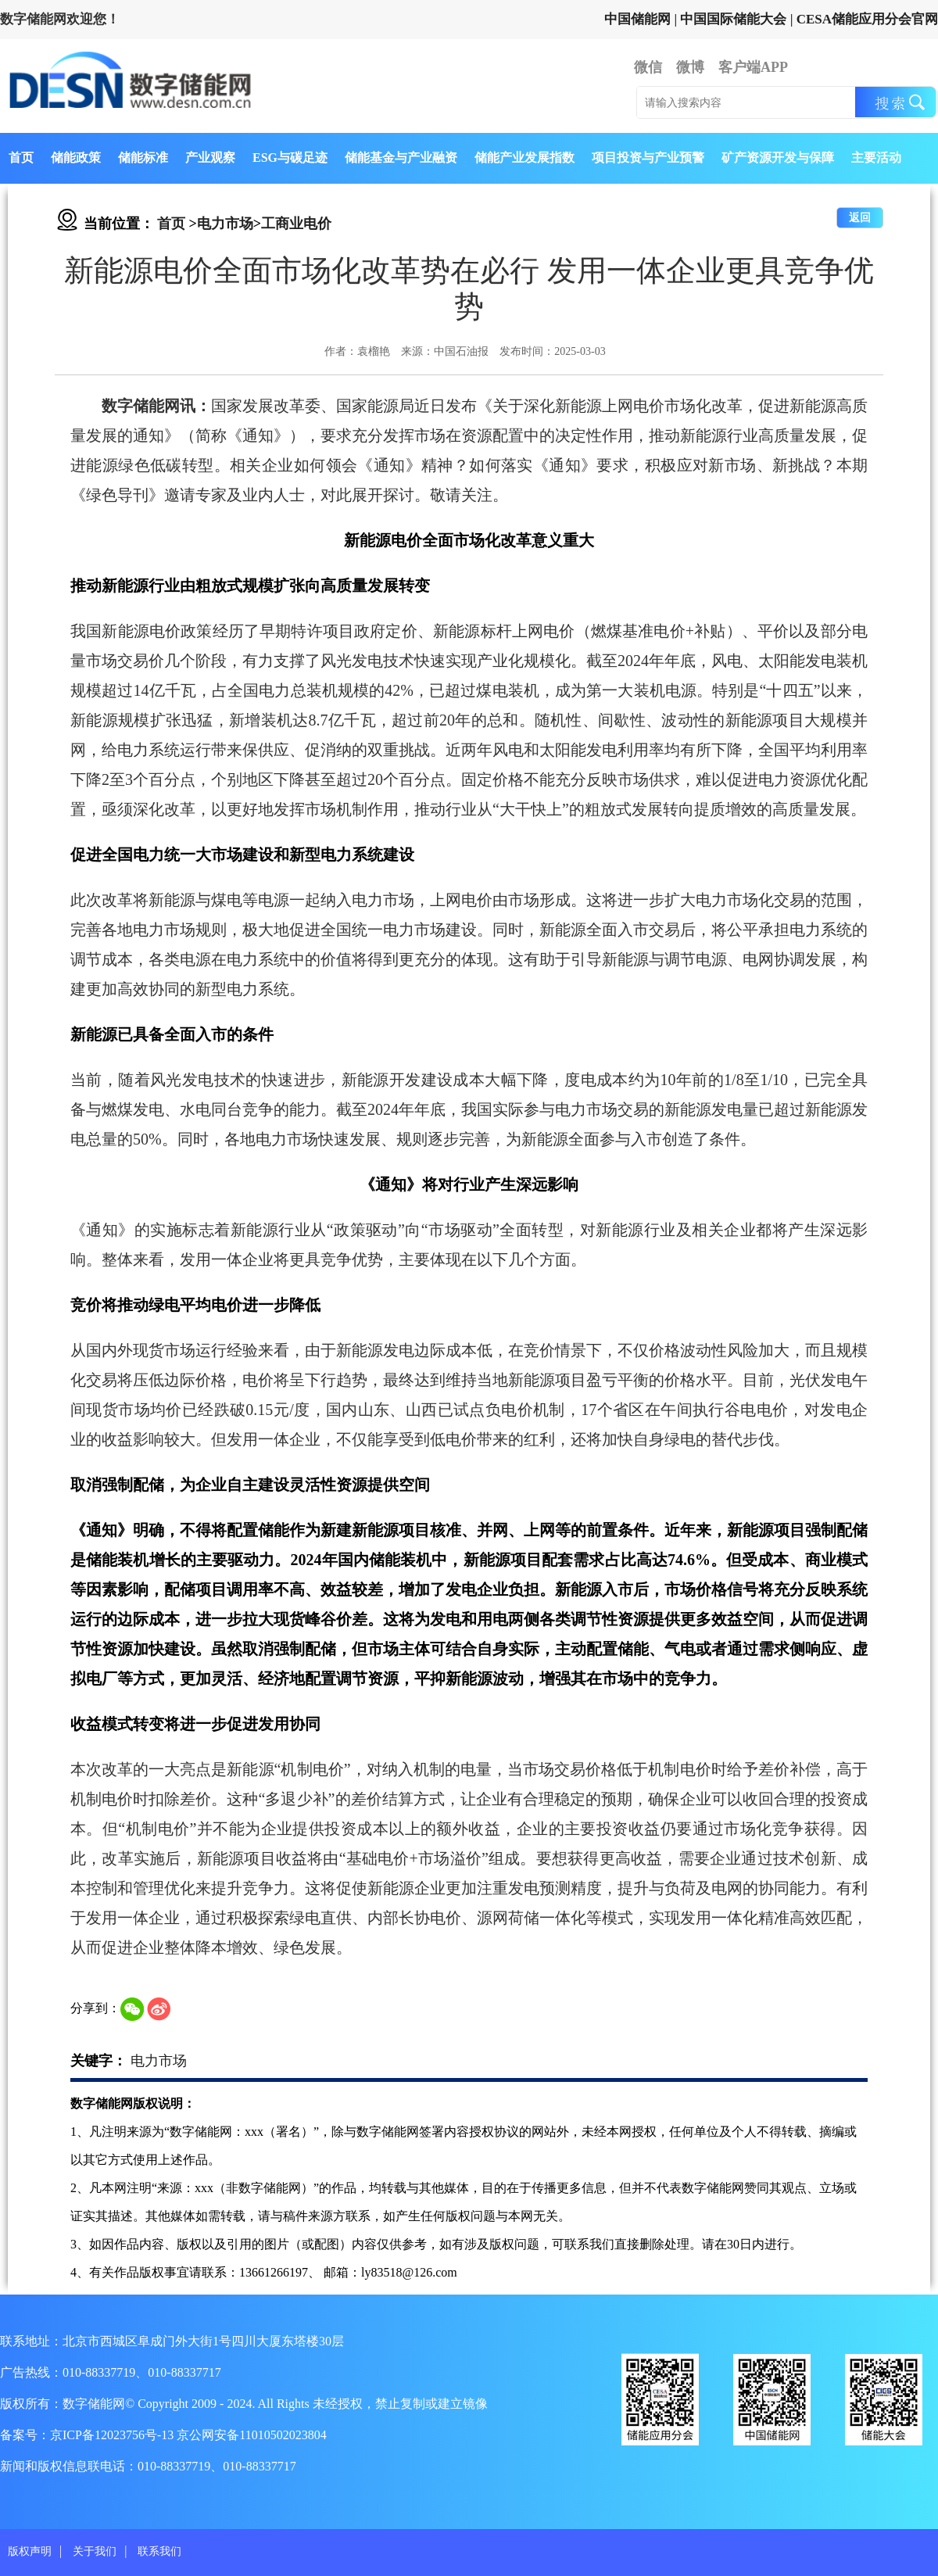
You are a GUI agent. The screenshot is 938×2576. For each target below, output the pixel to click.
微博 (690, 67)
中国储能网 (637, 19)
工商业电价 (296, 223)
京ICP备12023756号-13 (113, 2435)
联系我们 (159, 2551)
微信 (648, 67)
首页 (21, 157)
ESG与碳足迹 (290, 157)
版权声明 (30, 2551)
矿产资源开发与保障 (777, 157)
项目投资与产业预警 (648, 157)
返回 (860, 218)
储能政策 (76, 157)
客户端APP (753, 67)
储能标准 (143, 157)
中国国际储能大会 (733, 19)
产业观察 (210, 157)
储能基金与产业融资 (401, 157)
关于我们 (94, 2551)
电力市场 (225, 223)
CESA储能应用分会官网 (867, 19)
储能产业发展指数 (524, 157)
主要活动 (876, 157)
